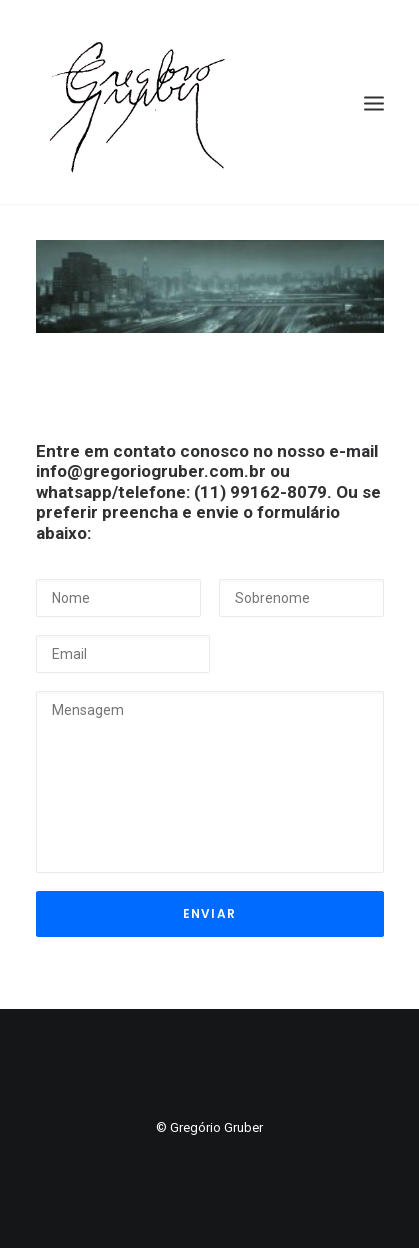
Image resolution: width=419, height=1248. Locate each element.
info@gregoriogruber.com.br (151, 471)
